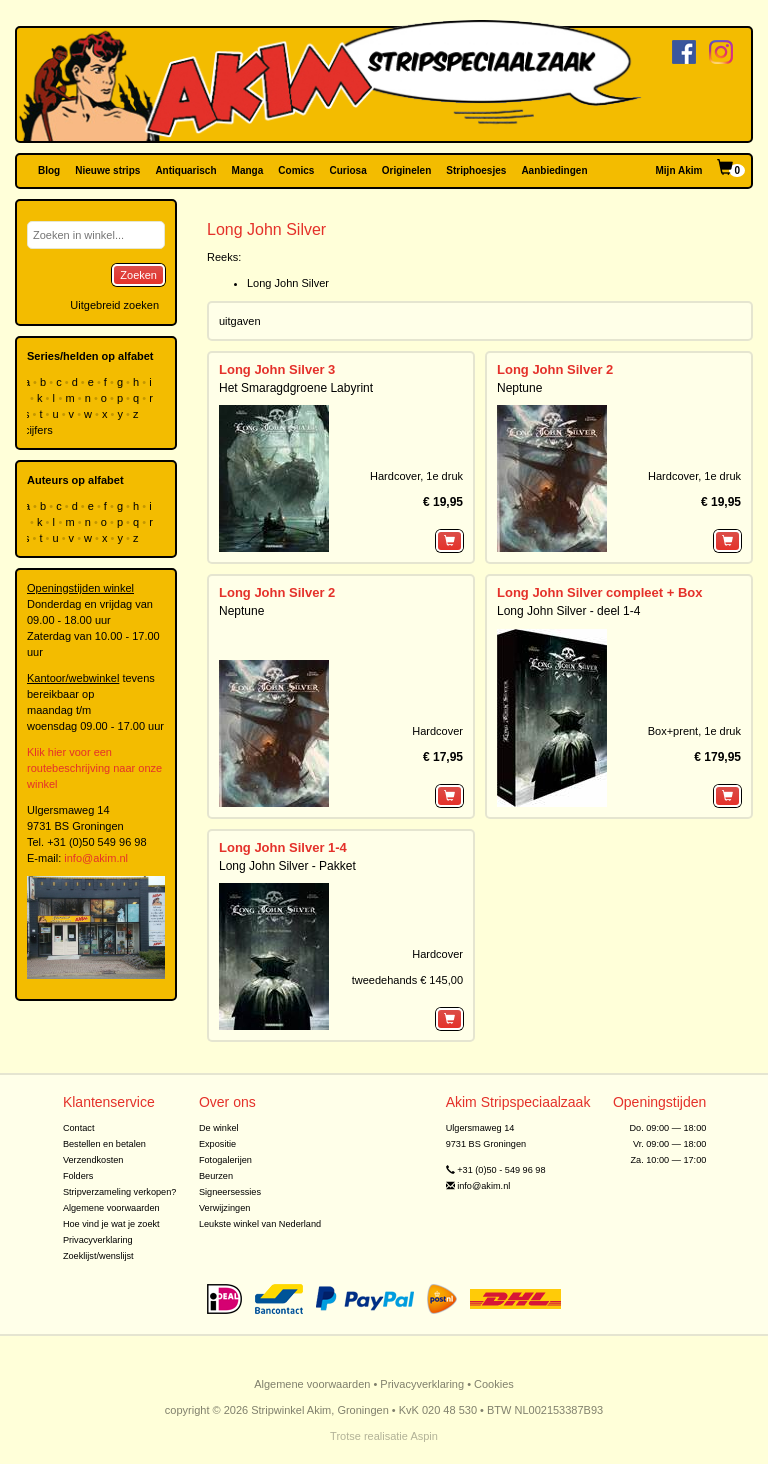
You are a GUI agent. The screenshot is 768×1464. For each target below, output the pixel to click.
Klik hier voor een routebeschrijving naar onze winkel (94, 768)
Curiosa (347, 170)
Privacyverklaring (98, 1240)
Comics (296, 170)
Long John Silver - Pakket (287, 866)
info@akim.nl (96, 858)
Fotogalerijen (225, 1160)
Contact (79, 1128)
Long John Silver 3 (277, 369)
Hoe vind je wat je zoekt (111, 1224)
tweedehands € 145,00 (407, 980)
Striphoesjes (476, 170)
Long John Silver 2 (555, 369)
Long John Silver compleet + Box (600, 592)
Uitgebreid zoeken (114, 305)
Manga (248, 170)
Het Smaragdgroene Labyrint (296, 388)
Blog (49, 170)
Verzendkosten (93, 1160)
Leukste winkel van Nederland (260, 1224)
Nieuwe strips (107, 170)
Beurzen (216, 1176)
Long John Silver (288, 283)
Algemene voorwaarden (111, 1208)
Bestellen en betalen (104, 1144)
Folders (78, 1176)
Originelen (406, 170)
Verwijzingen (224, 1208)
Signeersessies (230, 1192)
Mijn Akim (679, 170)
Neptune (519, 388)
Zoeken (138, 275)
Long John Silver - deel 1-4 (568, 611)
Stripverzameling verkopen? (120, 1192)
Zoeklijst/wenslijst (98, 1256)
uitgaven (240, 321)
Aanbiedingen (554, 170)
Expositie (217, 1144)
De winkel (219, 1128)
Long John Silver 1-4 (283, 847)
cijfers (40, 430)
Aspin (424, 1436)
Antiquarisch (185, 170)
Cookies (494, 1384)
